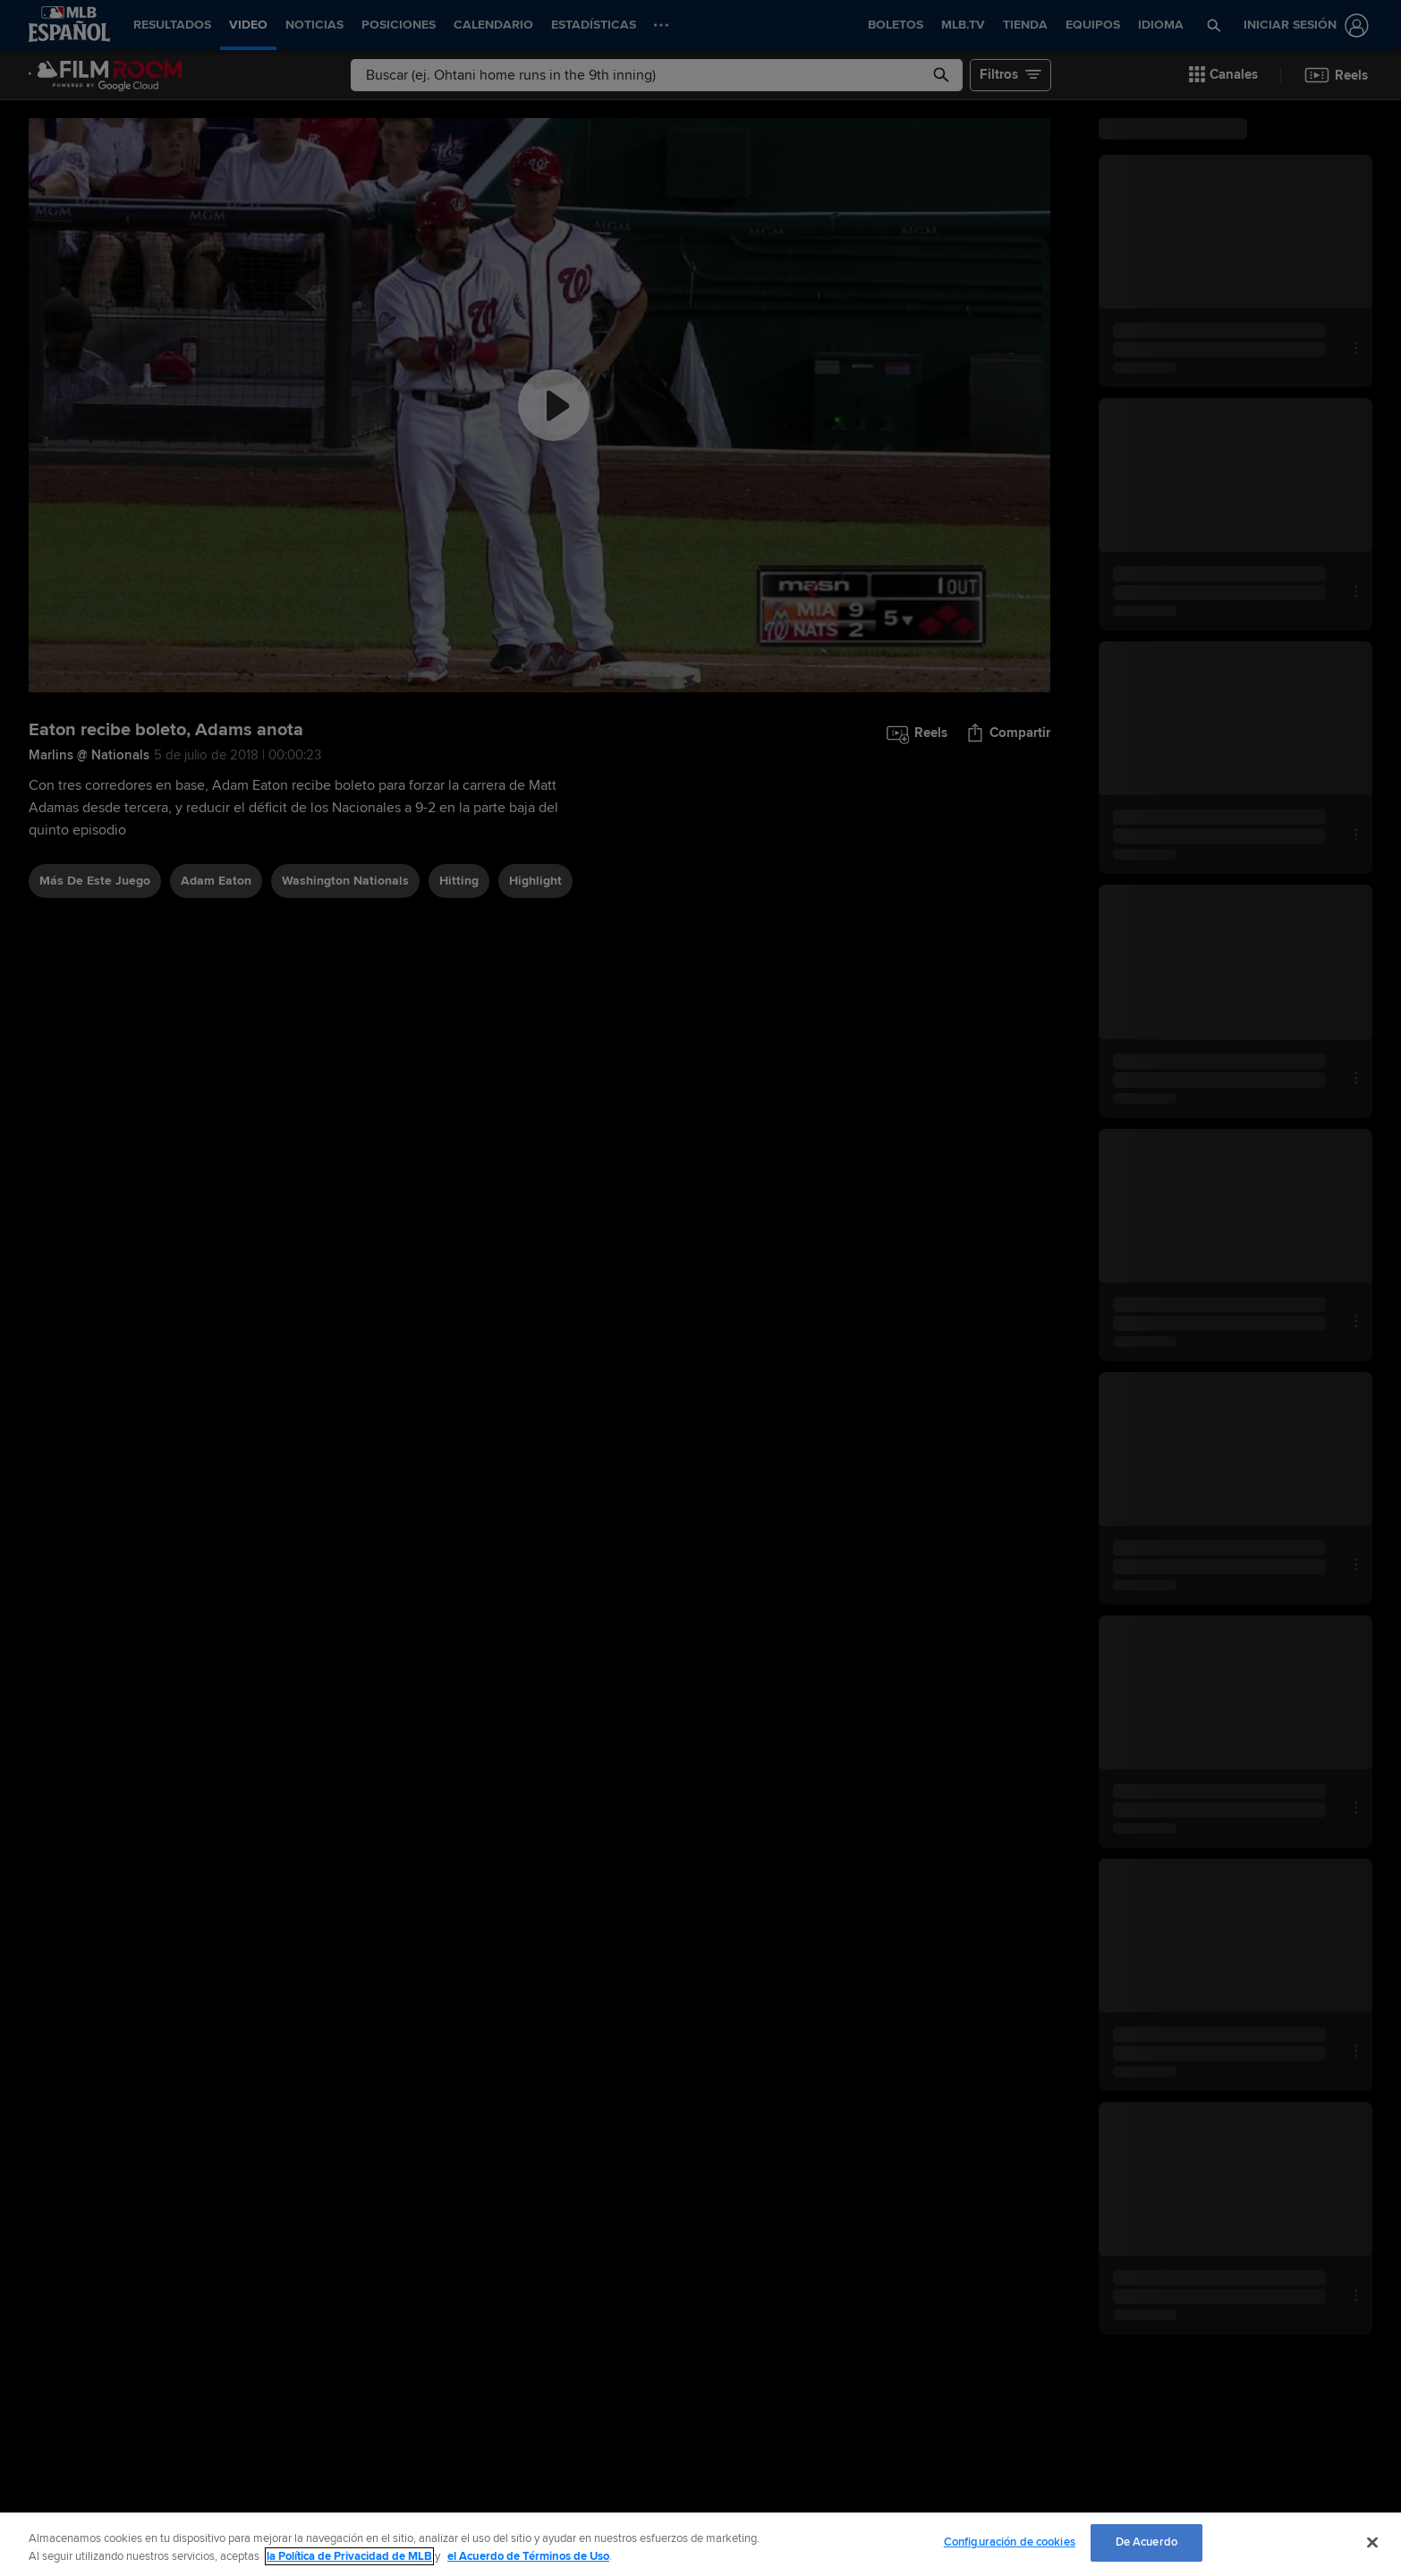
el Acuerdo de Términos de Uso (528, 2556)
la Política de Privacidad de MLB (349, 2556)
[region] (700, 2544)
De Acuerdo (1146, 2542)
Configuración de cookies (1009, 2542)
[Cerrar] (1372, 2542)
